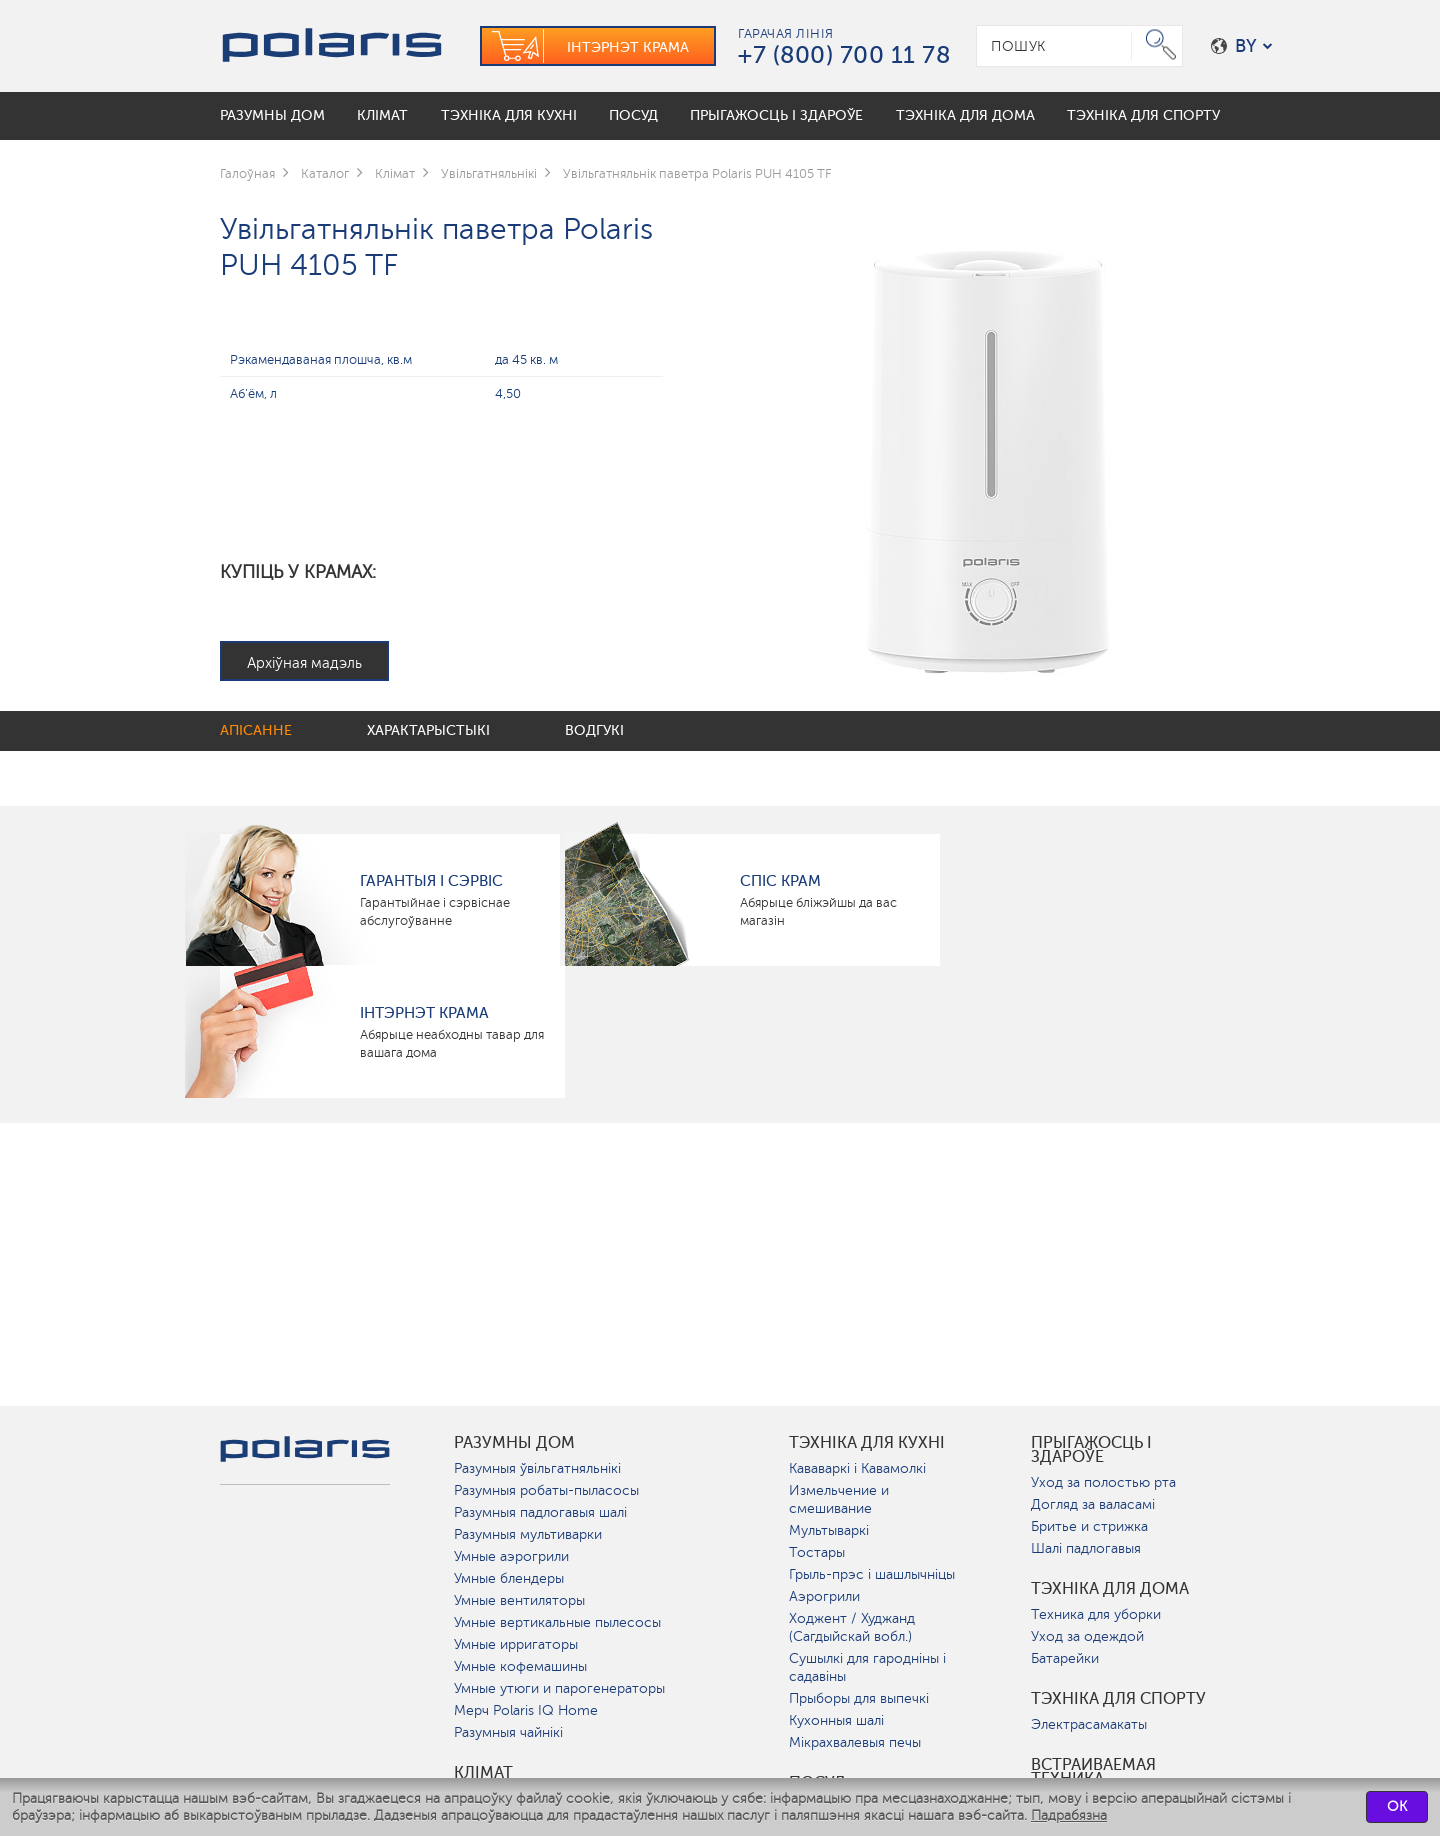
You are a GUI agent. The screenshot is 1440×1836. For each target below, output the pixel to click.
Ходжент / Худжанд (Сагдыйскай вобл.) (852, 1627)
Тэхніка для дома (1110, 1589)
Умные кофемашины (520, 1666)
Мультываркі (829, 1530)
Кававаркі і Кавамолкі (857, 1468)
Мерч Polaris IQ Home (526, 1710)
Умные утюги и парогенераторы (559, 1688)
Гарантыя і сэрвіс (431, 881)
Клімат (483, 1773)
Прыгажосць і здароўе (1091, 1450)
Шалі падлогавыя (1086, 1548)
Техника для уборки (1096, 1614)
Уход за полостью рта (1103, 1482)
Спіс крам (780, 881)
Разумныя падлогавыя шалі (540, 1512)
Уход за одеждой (1087, 1636)
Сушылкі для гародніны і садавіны (867, 1667)
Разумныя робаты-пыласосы (546, 1490)
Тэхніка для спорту (1118, 1699)
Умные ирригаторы (516, 1644)
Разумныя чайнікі (508, 1732)
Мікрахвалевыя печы (855, 1742)
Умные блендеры (509, 1578)
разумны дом (514, 1443)
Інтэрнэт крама (424, 1013)
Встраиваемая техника (1093, 1772)
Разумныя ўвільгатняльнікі (537, 1468)
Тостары (817, 1552)
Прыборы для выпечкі (859, 1698)
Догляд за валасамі (1093, 1504)
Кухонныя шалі (836, 1720)
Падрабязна (1069, 1815)
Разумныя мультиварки (528, 1534)
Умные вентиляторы (519, 1600)
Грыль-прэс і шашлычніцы (872, 1574)
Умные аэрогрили (511, 1556)
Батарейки (1065, 1658)
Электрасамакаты (1089, 1724)
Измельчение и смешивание (839, 1499)
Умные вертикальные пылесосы (557, 1622)
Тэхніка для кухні (867, 1443)
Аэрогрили (824, 1596)
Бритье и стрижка (1089, 1526)
